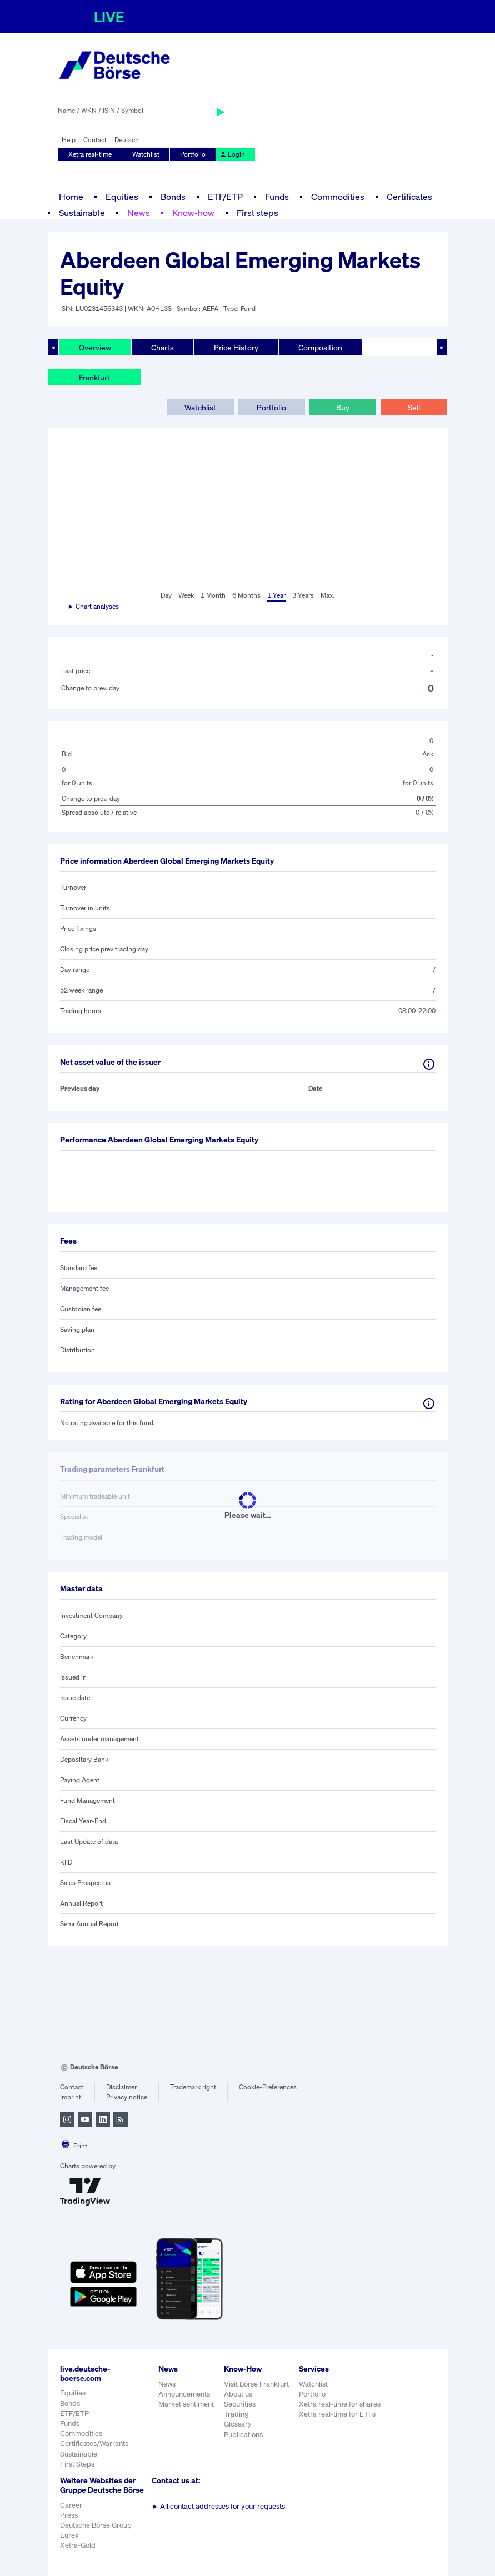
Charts (162, 347)
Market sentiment (186, 2404)
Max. (327, 595)
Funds (277, 197)
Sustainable (82, 213)
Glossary (238, 2424)
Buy (342, 407)
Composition (320, 347)
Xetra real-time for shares (340, 2404)
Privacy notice (126, 2097)
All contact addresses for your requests (219, 2506)
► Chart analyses (93, 606)
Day (166, 595)
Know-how (193, 213)
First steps (257, 213)
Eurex (69, 2535)
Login (232, 154)
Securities (240, 2404)
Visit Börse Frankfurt (256, 2384)
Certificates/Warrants (94, 2443)
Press (69, 2515)
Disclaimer (121, 2087)
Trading (236, 2414)
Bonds (173, 197)
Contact (95, 140)
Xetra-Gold (78, 2545)
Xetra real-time (90, 154)
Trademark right (193, 2087)
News (138, 213)
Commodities (337, 197)
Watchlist (145, 154)
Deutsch (126, 140)
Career (71, 2505)
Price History (236, 347)
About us (238, 2394)
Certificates (409, 197)
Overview (95, 347)
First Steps (77, 2464)
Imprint (70, 2097)
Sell (414, 407)
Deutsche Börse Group (96, 2525)
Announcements (184, 2394)
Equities (122, 197)
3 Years (303, 595)
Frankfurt (94, 377)
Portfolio (193, 154)
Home (71, 197)
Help (69, 140)
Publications (243, 2434)
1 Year (276, 595)
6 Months (246, 595)
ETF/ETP (225, 197)
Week (186, 595)
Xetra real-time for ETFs (337, 2414)
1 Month (213, 595)
